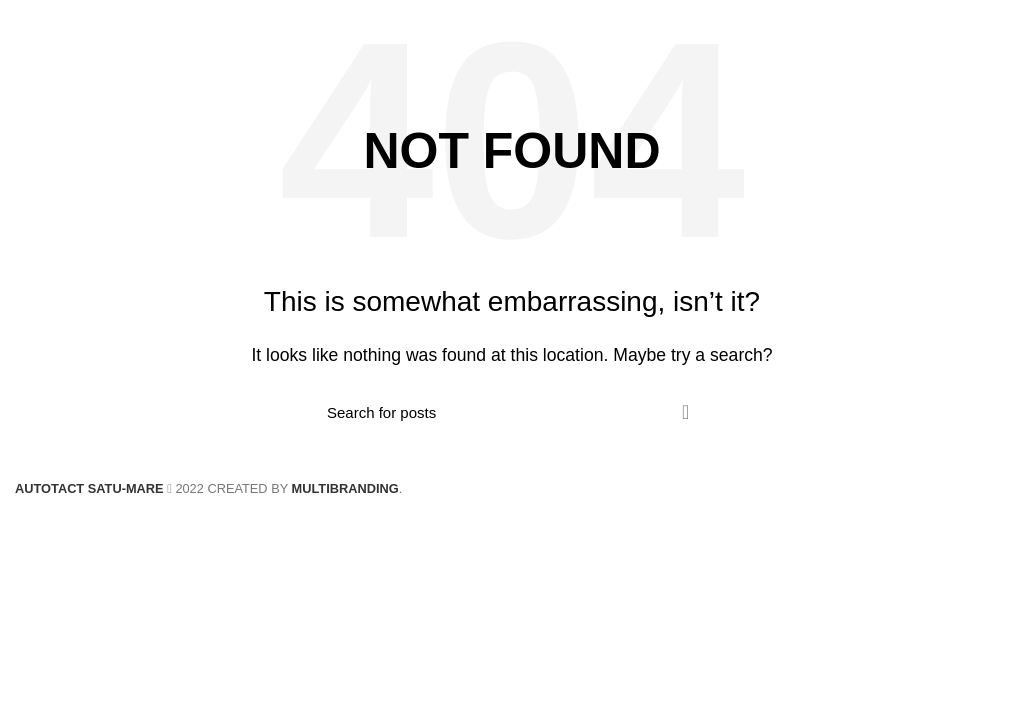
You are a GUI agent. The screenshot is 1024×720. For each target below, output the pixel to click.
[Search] (512, 412)
